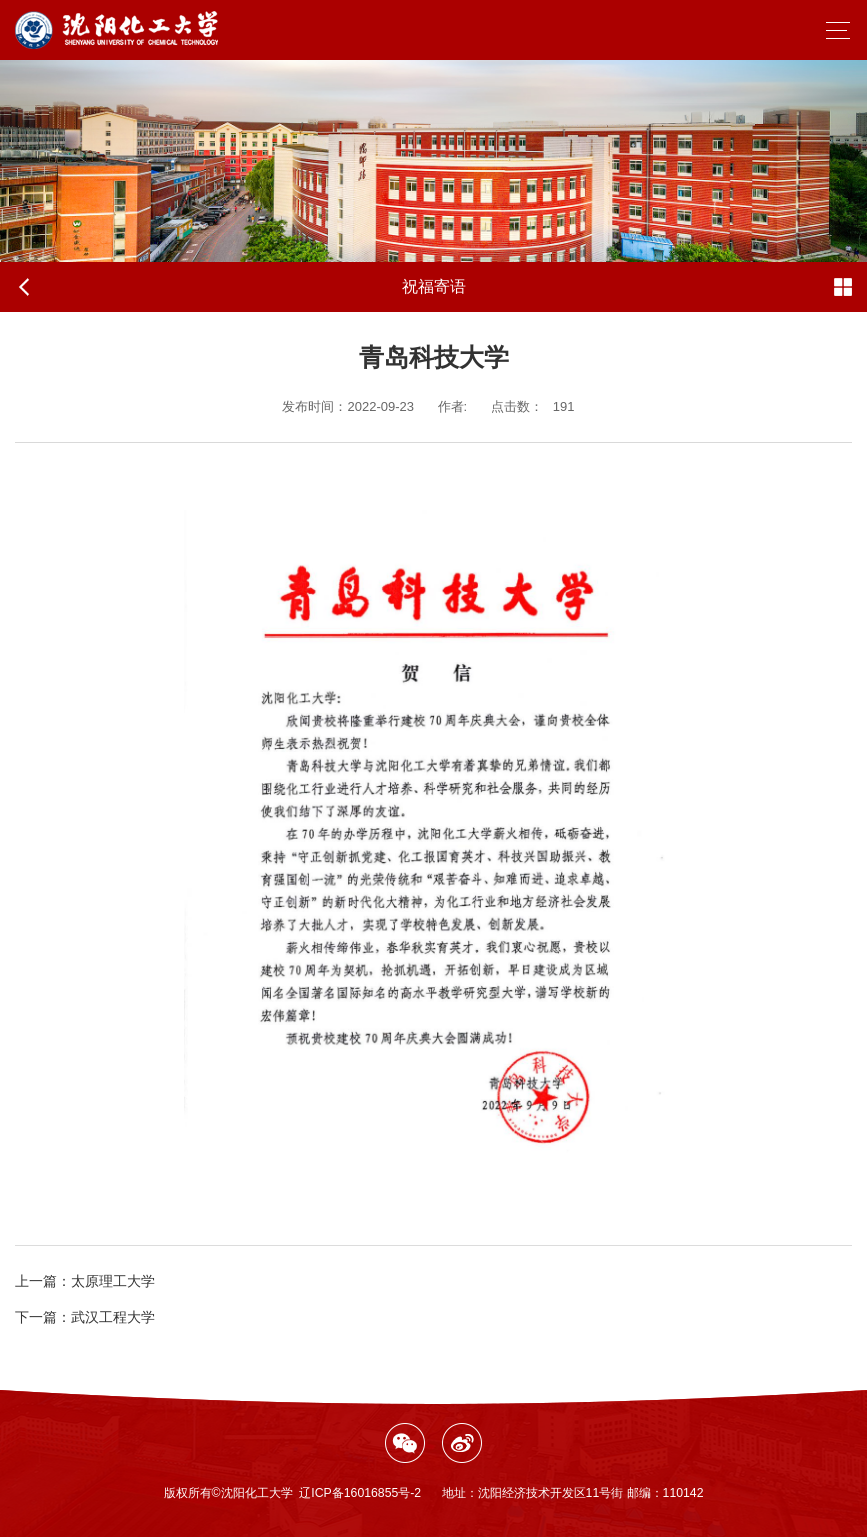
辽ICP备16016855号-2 (360, 1493)
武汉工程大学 (85, 1317)
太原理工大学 (85, 1281)
